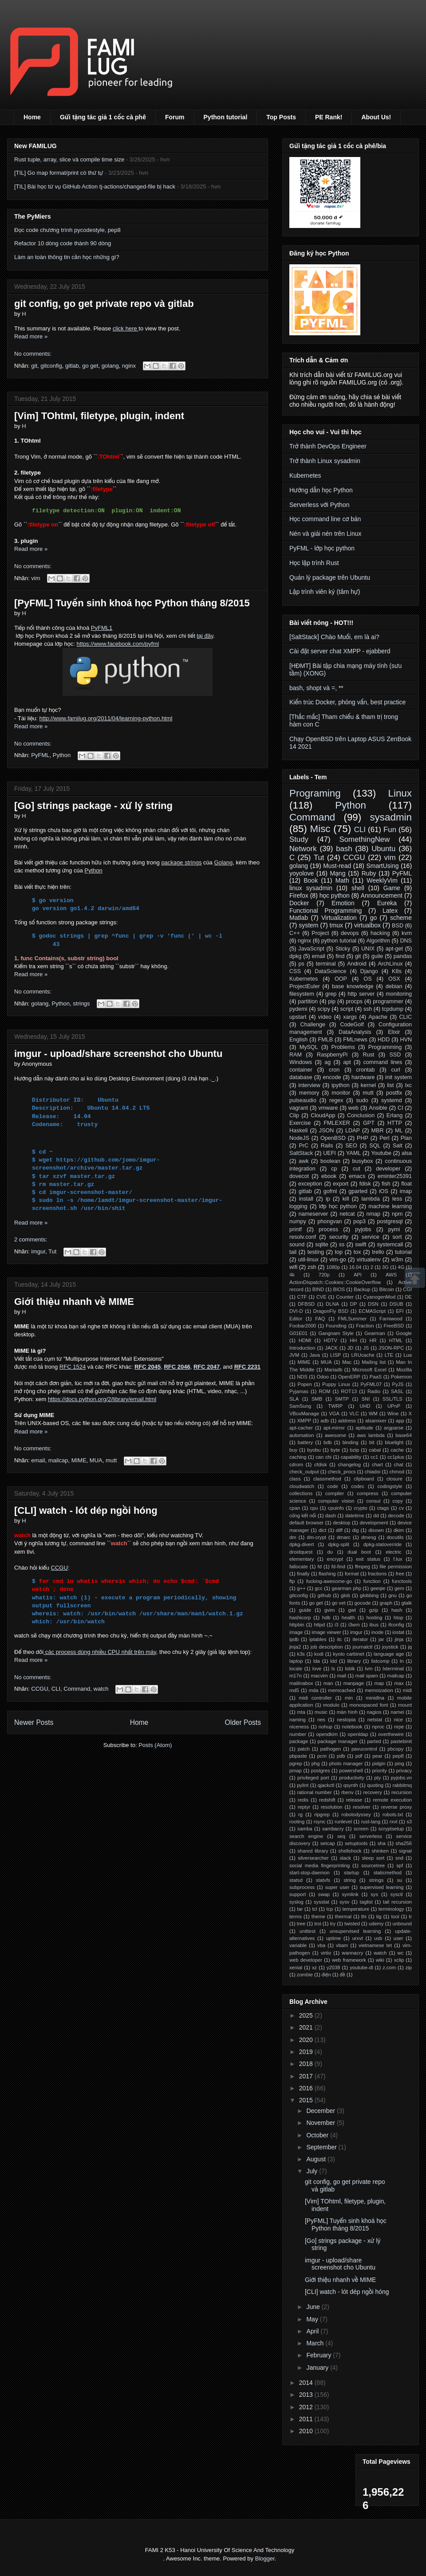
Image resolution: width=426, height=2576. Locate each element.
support (297, 1894)
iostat (398, 1632)
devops (350, 933)
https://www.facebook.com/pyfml (117, 643)
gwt (351, 1610)
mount (405, 1705)
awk (303, 1161)
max (398, 1683)
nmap (373, 1214)
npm (397, 1214)
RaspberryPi (332, 1055)
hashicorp (300, 1617)
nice (398, 1719)
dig (355, 1530)
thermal (343, 1916)
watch (101, 1688)
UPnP (393, 1406)
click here (126, 328)
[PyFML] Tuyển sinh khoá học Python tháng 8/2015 (132, 603)
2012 (307, 2407)
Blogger (265, 2558)
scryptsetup (391, 1828)
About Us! (376, 117)
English (298, 1040)
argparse (393, 1427)
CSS (295, 971)
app (400, 1420)
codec (357, 1486)
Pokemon (401, 1376)
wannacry (352, 1953)
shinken (380, 1850)
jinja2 (295, 1646)
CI (400, 1108)
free (400, 1573)
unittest (308, 1931)
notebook (352, 1726)
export (340, 1184)
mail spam (366, 1675)
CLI (55, 1688)
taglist (366, 1902)
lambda (371, 1199)
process (328, 1229)
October (318, 2135)
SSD (395, 1055)
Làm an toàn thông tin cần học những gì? (66, 257)
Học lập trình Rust (314, 562)
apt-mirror (334, 1427)
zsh (312, 1267)
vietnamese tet (375, 1945)
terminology (391, 1909)
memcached (341, 1690)
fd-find (338, 1566)
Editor (295, 1318)
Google (404, 1333)
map (379, 1683)
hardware (363, 1077)
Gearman (374, 1333)
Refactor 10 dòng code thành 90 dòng (62, 243)
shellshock (349, 1850)
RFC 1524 (72, 1366)
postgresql (389, 1221)
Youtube (381, 1153)
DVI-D (296, 1311)
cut (356, 1169)
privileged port (313, 1777)
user (398, 1938)
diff (339, 1530)
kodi (318, 1654)
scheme (401, 917)
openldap (358, 1734)
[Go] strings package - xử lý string (93, 805)
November (321, 2122)
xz (314, 1967)
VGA (334, 1413)
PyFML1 (101, 627)
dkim (399, 1530)
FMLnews (355, 1040)
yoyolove (301, 873)
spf (399, 1865)
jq (410, 1646)
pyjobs (363, 1229)
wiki (380, 1960)
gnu (392, 1595)
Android (356, 964)
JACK (331, 1348)
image (296, 1632)
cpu (314, 1508)
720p (324, 1274)
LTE (389, 1355)
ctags (383, 1508)
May (313, 2319)
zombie (305, 1974)
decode (396, 1515)
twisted (352, 1923)
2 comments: (30, 1239)
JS (366, 1348)
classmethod (327, 1478)
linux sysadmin (310, 887)
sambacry (333, 1828)
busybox (362, 1161)
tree (301, 1923)
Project (320, 933)
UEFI (329, 1153)
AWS (391, 1274)
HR (372, 1340)
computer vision (336, 1501)
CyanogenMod (379, 1297)
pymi (394, 1229)
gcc (318, 1588)
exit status (368, 1559)
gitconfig (51, 365)
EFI (399, 1311)
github (324, 1595)
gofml (330, 1191)
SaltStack (301, 1153)
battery (305, 1442)
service (370, 1237)
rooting (296, 1821)
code (332, 1486)
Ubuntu (383, 848)
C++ (294, 933)
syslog (296, 1902)
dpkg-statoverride (382, 1544)
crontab (365, 1070)
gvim (329, 1610)
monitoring (399, 994)
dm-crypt (316, 1537)
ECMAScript (372, 1311)
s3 (409, 1821)
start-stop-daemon (309, 1872)
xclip (399, 1960)
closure (394, 1478)
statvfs (323, 1880)
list (390, 1085)
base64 (403, 1435)
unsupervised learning (355, 1931)
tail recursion (397, 1902)
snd (399, 1858)
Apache (377, 1017)
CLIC (405, 1017)
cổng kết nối (302, 1515)
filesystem (301, 994)
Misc (320, 828)
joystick (390, 1646)
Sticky (343, 949)
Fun (389, 829)
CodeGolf (351, 1024)
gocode (363, 1603)
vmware (328, 1108)
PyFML (40, 755)
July (312, 2171)
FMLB (325, 1040)
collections (300, 1493)
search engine (306, 1836)
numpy (297, 1221)
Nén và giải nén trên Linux (325, 533)
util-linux (308, 1260)
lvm (368, 1668)
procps (354, 1001)
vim (35, 578)
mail (342, 1675)
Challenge (312, 1024)
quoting (375, 1785)
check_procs (342, 1471)
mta (301, 1712)
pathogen (330, 1748)
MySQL (309, 1047)
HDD (384, 1040)
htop (398, 1617)
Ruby (369, 873)
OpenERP (349, 1376)
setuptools (356, 1843)
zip (409, 1967)
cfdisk (320, 1464)
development (374, 1522)
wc (401, 1953)
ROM (325, 1391)
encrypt (335, 1559)
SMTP (342, 1399)
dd (376, 1515)
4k (292, 1274)
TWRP (335, 1406)
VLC (354, 1413)
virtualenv (369, 1260)
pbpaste (298, 1756)
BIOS (339, 1289)
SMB (317, 1399)
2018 (307, 2063)
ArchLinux (390, 964)
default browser (306, 1522)
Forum (175, 117)
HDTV (330, 1340)
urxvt (357, 1938)
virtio (326, 1953)
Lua (407, 1355)
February (319, 2355)
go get (90, 365)
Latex (390, 910)
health (348, 1617)
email (38, 1460)
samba (304, 1828)
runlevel (343, 1821)
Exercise (300, 1123)
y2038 (333, 1967)
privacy (404, 1770)
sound (296, 1244)
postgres (320, 1770)
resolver (362, 1807)
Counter (345, 1297)
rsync (320, 1821)
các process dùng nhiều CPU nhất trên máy (99, 1652)
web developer (305, 1960)
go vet (339, 1603)
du (330, 1552)
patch (304, 1748)
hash (396, 1610)
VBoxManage (304, 1413)
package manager (338, 1741)
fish (386, 1184)
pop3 (359, 1221)
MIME (79, 1460)
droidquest (300, 1552)
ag (327, 1062)
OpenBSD (333, 1138)
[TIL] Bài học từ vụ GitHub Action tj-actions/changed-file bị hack (94, 186)
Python (62, 755)
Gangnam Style (335, 1333)
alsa (407, 1153)
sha (382, 1843)
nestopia (346, 1719)
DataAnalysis (355, 1032)
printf (295, 1229)
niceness (299, 1726)
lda (316, 1661)
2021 (307, 2027)
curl (395, 1070)
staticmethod (388, 1872)
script (346, 1009)
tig (379, 1916)
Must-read (337, 865)
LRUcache (362, 1355)
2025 (307, 2015)
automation (301, 1435)
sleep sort (373, 1858)
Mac (346, 1362)
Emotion (342, 903)
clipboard (364, 1478)
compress (368, 1493)
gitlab (72, 365)
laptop (296, 1661)
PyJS (397, 1384)
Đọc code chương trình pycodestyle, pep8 (67, 230)
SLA (294, 1399)
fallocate (298, 1566)
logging (298, 1206)
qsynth (350, 1785)
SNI (366, 1399)
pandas (403, 956)
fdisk (365, 1184)
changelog (349, 1464)
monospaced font (368, 1705)
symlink (350, 1894)
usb (378, 1938)
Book (311, 880)
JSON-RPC (391, 1348)
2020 (307, 2039)
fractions (377, 1573)
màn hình (347, 1712)
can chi (323, 1457)
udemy (376, 1923)
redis (303, 1799)
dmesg (368, 1537)
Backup (362, 1289)
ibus (374, 1624)
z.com (389, 1967)
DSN (373, 1304)
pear (377, 1756)
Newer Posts (33, 1722)
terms (295, 1916)
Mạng (338, 873)
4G (401, 1267)
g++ (301, 1588)
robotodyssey (356, 1814)
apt (347, 1062)
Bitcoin (386, 1289)
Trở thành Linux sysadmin (324, 460)
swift (360, 1244)
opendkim (327, 1734)
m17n (295, 1675)
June (313, 2306)
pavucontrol (364, 1748)
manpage (353, 1683)
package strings (181, 862)
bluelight (394, 1442)
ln (402, 1661)
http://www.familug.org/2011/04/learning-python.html (106, 718)
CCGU (59, 1567)
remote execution (392, 1799)
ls (333, 1668)
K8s (397, 971)
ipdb (294, 1639)
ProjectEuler (304, 986)
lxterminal (393, 1668)
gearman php (346, 1588)
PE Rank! (328, 117)
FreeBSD (393, 1325)
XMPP (304, 1420)
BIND (318, 1289)
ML (399, 1130)
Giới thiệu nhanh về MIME (74, 1301)
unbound (402, 1923)
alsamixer (376, 1420)
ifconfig (396, 1624)
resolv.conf (302, 1237)
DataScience (330, 971)
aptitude (364, 1427)
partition (308, 1001)
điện (326, 1974)
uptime (333, 1938)
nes (321, 1719)
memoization (379, 1690)
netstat (375, 1719)
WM (373, 1413)
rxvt (394, 1821)
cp (334, 1169)
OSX (394, 979)
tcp (330, 1909)
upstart (298, 1017)
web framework (349, 1960)
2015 (307, 2100)
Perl (384, 1138)
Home (32, 117)
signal (405, 1850)
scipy (323, 1009)
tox (357, 1252)
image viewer (326, 1632)
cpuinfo (336, 1508)
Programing (315, 793)
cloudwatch (301, 1486)
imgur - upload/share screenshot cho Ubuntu (118, 1053)
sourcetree (373, 1865)
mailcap (58, 1460)
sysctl (396, 1894)
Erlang (394, 1115)
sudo (362, 1100)
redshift (327, 1799)
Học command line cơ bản (325, 518)
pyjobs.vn (401, 1777)
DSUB (396, 1304)
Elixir (394, 1032)
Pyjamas (298, 1391)
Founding (336, 1325)
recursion (401, 1792)
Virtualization (339, 917)
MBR (377, 1130)
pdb (341, 1756)
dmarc (344, 1537)
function (372, 1581)
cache (397, 1450)
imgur (38, 1251)
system (308, 925)
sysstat (321, 1902)
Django (369, 971)
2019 (307, 2051)
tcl (314, 1909)
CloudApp (323, 1115)
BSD (397, 926)
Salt (397, 1146)
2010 (307, 2431)
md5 (294, 1690)
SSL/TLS (392, 1399)
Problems (343, 1047)
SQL (374, 1146)
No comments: (32, 353)
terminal (326, 964)
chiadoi (372, 1471)
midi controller (315, 1697)
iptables (318, 1639)
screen (361, 1828)
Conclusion (361, 1115)
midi (407, 1690)
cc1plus (395, 1457)
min (349, 1697)
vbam (342, 1945)
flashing (327, 1573)
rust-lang (371, 1821)
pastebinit (401, 1741)
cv (401, 1508)
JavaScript (311, 949)
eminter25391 (395, 1176)
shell (357, 887)
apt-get (394, 949)
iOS (383, 1191)
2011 (307, 2419)
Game (391, 887)
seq (341, 1836)
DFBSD (306, 1304)
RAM (295, 1055)
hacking (380, 933)
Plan (406, 1138)
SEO (351, 1146)
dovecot (299, 1176)
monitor (340, 1093)
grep (330, 994)
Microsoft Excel (369, 1369)
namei (397, 1712)
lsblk (350, 1668)
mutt (111, 1460)
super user (337, 1887)
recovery (372, 1792)
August (316, 2159)
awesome (335, 1435)
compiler (334, 1493)
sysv (344, 1902)
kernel (368, 1085)
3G (385, 1267)
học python (335, 895)
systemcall (390, 1244)
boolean (330, 1161)
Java (314, 1355)
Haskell (298, 1130)
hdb (326, 1617)
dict (322, 1530)
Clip (294, 1115)
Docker (299, 903)
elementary (301, 1559)
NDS (302, 1376)
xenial (295, 1967)
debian (394, 986)
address (347, 1420)
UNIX (368, 949)
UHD (364, 1406)
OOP (341, 979)
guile (377, 956)
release (354, 1799)
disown (376, 1530)
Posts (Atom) (155, 1745)
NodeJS (299, 1138)
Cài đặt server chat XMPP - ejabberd (339, 651)
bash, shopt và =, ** (316, 687)
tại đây (205, 635)
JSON (326, 1130)
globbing (369, 1595)
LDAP (352, 1130)
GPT (369, 1123)
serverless (370, 1836)
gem (399, 1588)
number (297, 1734)
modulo (331, 1705)
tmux (336, 925)
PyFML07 (371, 1384)
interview (309, 1085)
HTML (395, 1340)
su (399, 1880)
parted (374, 1741)
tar (300, 1909)
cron (334, 1070)
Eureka (387, 903)
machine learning (390, 1206)
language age (389, 1654)
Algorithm (378, 941)
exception (310, 1184)
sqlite (321, 1244)
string (349, 1880)
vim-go (337, 1260)
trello (378, 1252)
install (306, 1199)
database (300, 1077)
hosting (374, 1617)
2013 (307, 2394)
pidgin (379, 1763)
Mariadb (333, 1369)
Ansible (378, 1108)
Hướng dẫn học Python (321, 490)
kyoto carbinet (348, 1654)
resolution (332, 1807)
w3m (397, 1260)
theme (318, 1916)
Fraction (365, 1325)
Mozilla (404, 1369)
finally (303, 1573)
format (352, 1573)
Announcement (381, 895)
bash (344, 848)
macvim (319, 1675)
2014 (307, 2382)
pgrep (295, 1763)
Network (303, 848)
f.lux (397, 1559)
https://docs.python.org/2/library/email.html (102, 1399)
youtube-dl (361, 1967)
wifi (293, 1267)
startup (351, 1872)
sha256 (403, 1843)
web (353, 1108)
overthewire (391, 1734)
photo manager (346, 1763)
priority (379, 1770)
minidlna (375, 1697)
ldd (333, 1661)
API (358, 1274)
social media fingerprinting (319, 1865)
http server (361, 994)
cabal (375, 1450)
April (313, 2331)
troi (317, 1923)
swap (324, 1894)
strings (81, 1003)
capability (351, 1457)
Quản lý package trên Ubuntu (329, 577)
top (339, 1252)
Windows (300, 1062)
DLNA (332, 1304)
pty (377, 1777)
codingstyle (390, 1486)
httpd (319, 1624)
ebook (328, 1176)
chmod (396, 1471)
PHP (362, 1138)
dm (292, 1537)
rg (300, 1814)
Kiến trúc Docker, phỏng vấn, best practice (347, 702)
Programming (385, 1047)
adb (324, 1420)
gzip (374, 1610)
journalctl (363, 1646)
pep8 (398, 1756)
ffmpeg (362, 1566)
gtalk (406, 1603)
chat (398, 1464)
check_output (304, 1471)
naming (297, 1719)
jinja (398, 1639)
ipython (340, 1085)
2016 (307, 2088)
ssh (367, 1009)
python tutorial (338, 941)
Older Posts (243, 1722)
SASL (397, 1391)
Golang (223, 862)
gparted (357, 1191)
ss (342, 1244)
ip (328, 1199)
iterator (360, 1639)
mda (314, 1690)
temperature (356, 1909)
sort (397, 1237)
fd (320, 1566)
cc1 (374, 1457)
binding (351, 1442)
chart (377, 1464)
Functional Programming (325, 910)
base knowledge (353, 986)
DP (353, 1304)
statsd (296, 1880)
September (322, 2147)
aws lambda (371, 1435)
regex (336, 1100)
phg (316, 1763)
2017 (307, 2076)
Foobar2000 (302, 1325)
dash (330, 1515)
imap (406, 1191)
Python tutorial (226, 117)
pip (331, 1001)
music (321, 1712)
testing (316, 1252)
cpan (294, 1508)
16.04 (355, 1267)
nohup (325, 1726)
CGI (407, 1289)
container (300, 1070)
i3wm (354, 1624)
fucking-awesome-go (329, 1581)
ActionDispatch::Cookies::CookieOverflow (335, 1282)
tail (292, 1252)
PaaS (376, 1376)
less (397, 1199)
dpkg (295, 956)
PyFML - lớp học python (322, 548)
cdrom (296, 1464)
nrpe (399, 1726)
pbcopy (395, 1748)
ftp (292, 1581)
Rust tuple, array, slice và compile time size (69, 159)
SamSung (300, 1406)
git (34, 365)
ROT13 (349, 1391)
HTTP (394, 1123)
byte (335, 1450)
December (321, 2110)
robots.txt (393, 1814)
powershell (351, 1770)
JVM (294, 1355)
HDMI (305, 1340)
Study (298, 839)
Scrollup (415, 1278)
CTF (302, 1297)
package (298, 1741)
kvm (407, 933)
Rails (327, 1146)
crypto (360, 1508)
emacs (357, 1176)
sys (374, 1894)
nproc (378, 1726)
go (373, 917)
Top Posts (281, 117)
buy (293, 1450)
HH (353, 1340)
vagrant (298, 1108)
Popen (304, 1384)
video (324, 1017)
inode (377, 1632)
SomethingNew (364, 839)
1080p (333, 1267)
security (338, 1237)
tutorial (403, 1252)
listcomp (380, 1661)
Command (76, 1688)
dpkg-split (338, 1544)
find (339, 956)
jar (381, 1639)
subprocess (302, 1887)
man (328, 1683)
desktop (341, 1522)
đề (342, 1974)
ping (399, 1763)
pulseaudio (302, 1100)
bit (372, 1442)
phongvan (329, 1221)
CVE (321, 1297)
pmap (295, 1770)
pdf (359, 1756)
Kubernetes (305, 475)
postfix (394, 1093)
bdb (327, 1442)
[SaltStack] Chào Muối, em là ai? (334, 636)
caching (298, 1457)
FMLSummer (352, 1318)
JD (350, 1348)
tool (395, 1916)
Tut (52, 1251)
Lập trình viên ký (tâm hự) (324, 591)
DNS (406, 941)
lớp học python (338, 1206)
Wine (393, 1413)
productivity (351, 1777)
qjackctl (326, 1785)
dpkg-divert (301, 1544)
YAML (353, 1153)
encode (332, 1077)
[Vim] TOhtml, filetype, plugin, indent (99, 415)
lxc (408, 1085)
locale (295, 1668)
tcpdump (392, 1009)
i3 (337, 1624)
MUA (96, 1460)
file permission (396, 1566)
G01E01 (298, 1333)
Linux (400, 793)
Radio (373, 1391)
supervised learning (382, 1887)
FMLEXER (336, 1123)
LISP (335, 1355)
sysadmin (391, 817)
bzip (354, 1450)
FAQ (320, 1318)
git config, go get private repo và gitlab (104, 303)
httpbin (296, 1624)
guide (305, 1610)
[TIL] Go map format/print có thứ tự (58, 172)
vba (321, 1945)
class (295, 1478)
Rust (368, 1055)
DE (408, 1297)
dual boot (359, 1552)
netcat (347, 1214)
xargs (350, 1017)
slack (345, 1858)
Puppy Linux (336, 1384)
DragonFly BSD (330, 1311)
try (332, 1923)
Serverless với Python (319, 504)
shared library (312, 1850)
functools (402, 1581)
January (318, 2367)
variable (298, 1945)
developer (388, 1169)
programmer (388, 1001)
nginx (129, 365)
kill (346, 1199)
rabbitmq (402, 1785)
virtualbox (367, 925)
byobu (313, 1450)
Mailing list (374, 1362)
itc (339, 1639)
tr (410, 1916)
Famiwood (390, 1318)
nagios (374, 1712)
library (354, 1661)
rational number (314, 1792)
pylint (302, 1785)
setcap (327, 1843)
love (317, 1668)
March (315, 2343)
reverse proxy (396, 1807)
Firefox (298, 895)
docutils (395, 1537)
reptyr (304, 1807)
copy (397, 1501)
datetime (354, 1515)
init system (398, 1077)
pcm (322, 1756)
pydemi (298, 1009)
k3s (301, 1654)
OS (367, 979)
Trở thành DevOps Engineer (328, 446)
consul (373, 1501)
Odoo (323, 1376)
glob (345, 1595)
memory (309, 1093)
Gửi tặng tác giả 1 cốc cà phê (103, 117)
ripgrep (322, 1814)
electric (393, 1552)
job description (327, 1646)
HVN (406, 1040)
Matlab (298, 917)
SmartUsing (382, 865)
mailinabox (301, 1683)
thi (364, 1916)
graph (386, 1603)
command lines (382, 1062)
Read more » (30, 336)
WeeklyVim (382, 880)
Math (342, 880)
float (406, 1184)
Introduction (302, 1348)
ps (301, 964)
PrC (303, 1146)
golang (110, 365)
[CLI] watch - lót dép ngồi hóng (86, 1510)
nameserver (313, 1214)
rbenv (347, 1792)
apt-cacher (301, 1427)
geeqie (378, 1588)
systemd (391, 1100)
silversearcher (313, 1858)
